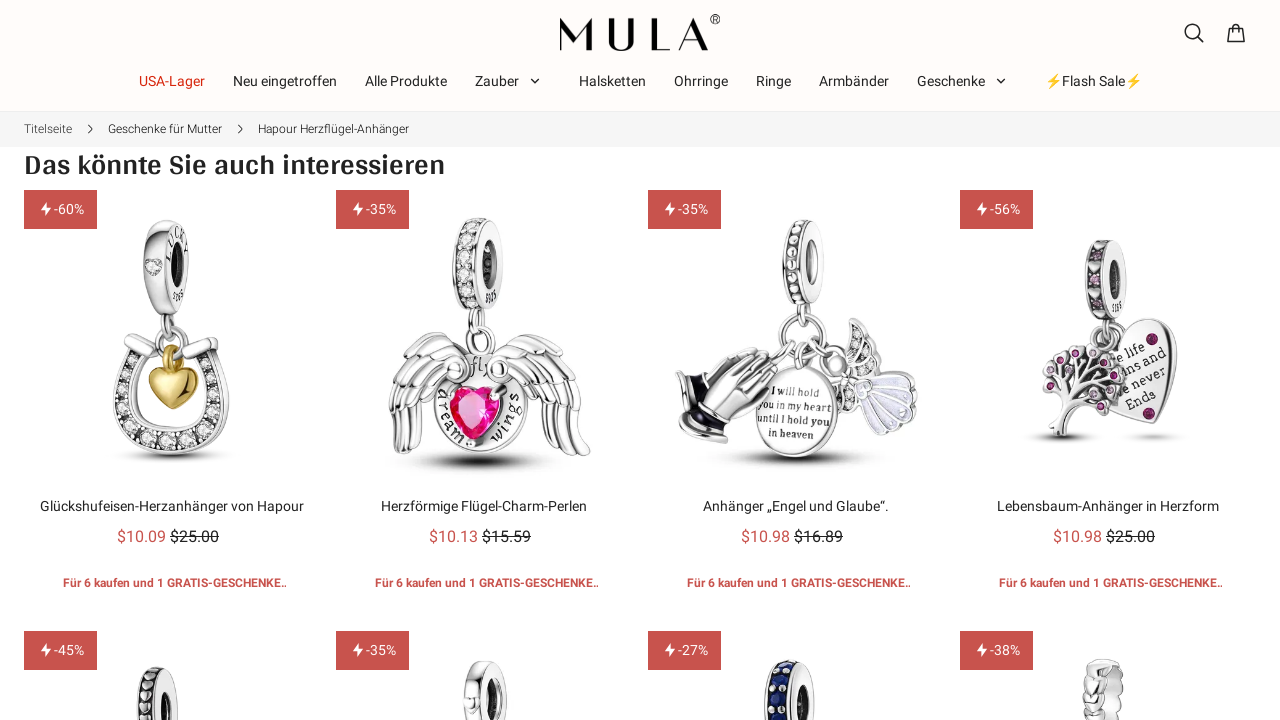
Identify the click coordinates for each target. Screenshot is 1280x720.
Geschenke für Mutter (165, 129)
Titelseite (48, 129)
